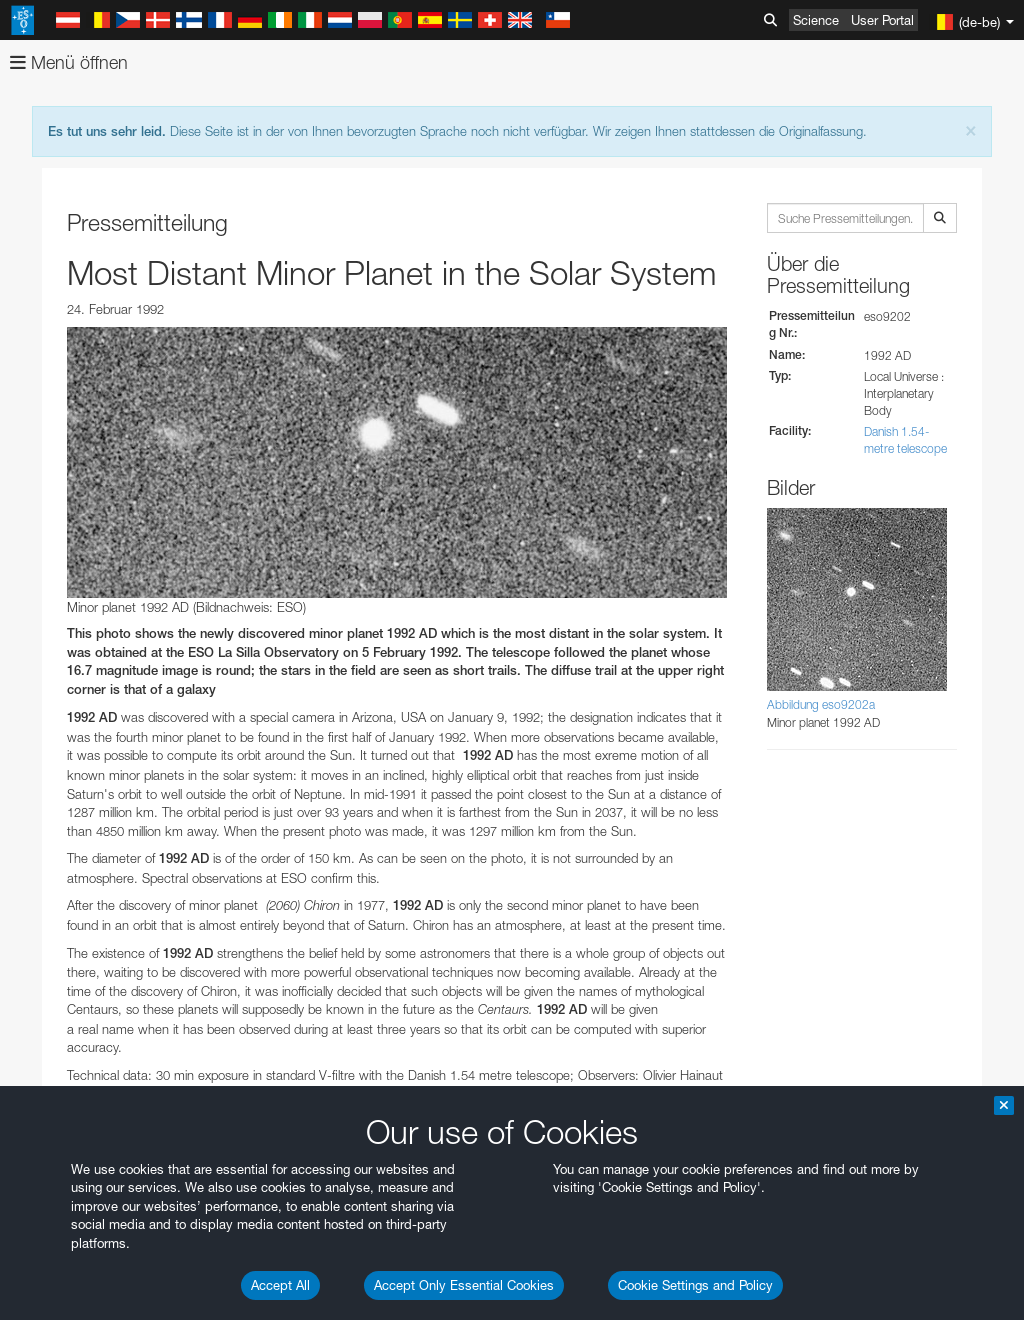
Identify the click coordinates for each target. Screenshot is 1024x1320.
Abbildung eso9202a (821, 704)
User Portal (882, 20)
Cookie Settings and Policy (695, 1285)
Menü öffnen (69, 62)
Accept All (280, 1285)
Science (816, 20)
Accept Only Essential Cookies (464, 1285)
